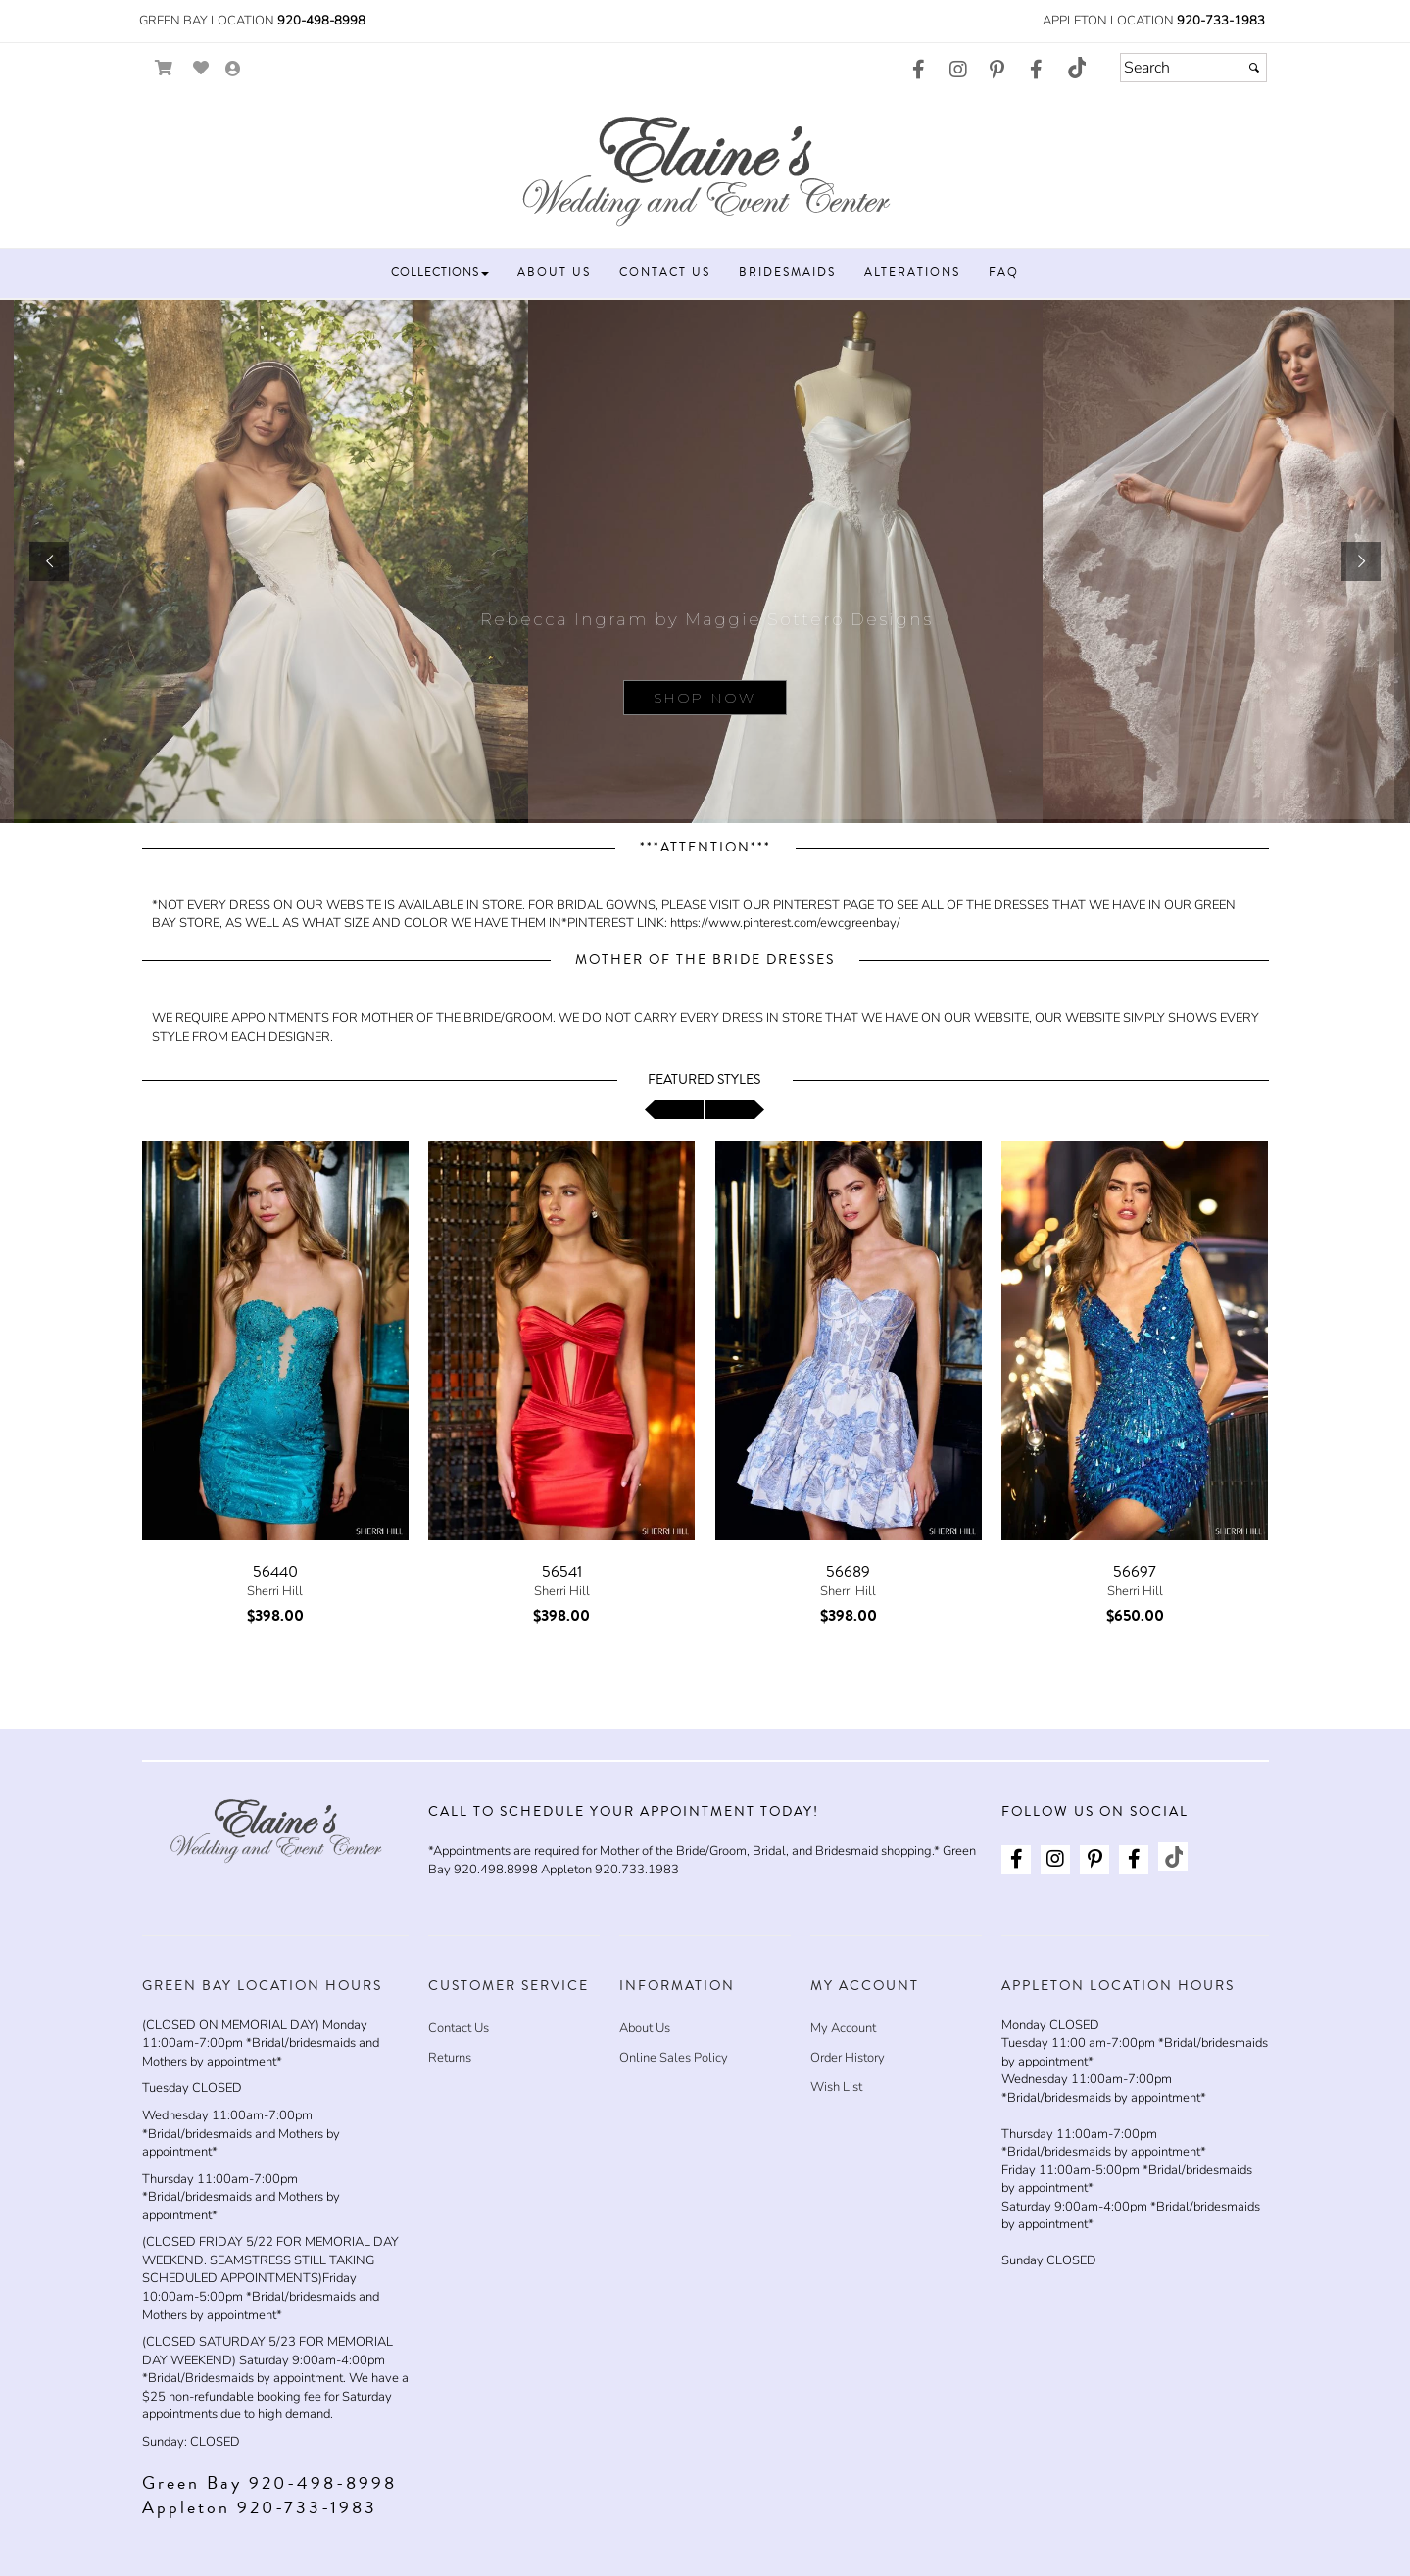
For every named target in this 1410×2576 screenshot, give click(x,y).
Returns (449, 2057)
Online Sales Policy (673, 2057)
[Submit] (1254, 67)
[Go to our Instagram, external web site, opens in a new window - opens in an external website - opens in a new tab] (958, 70)
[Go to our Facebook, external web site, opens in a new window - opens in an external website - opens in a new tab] (919, 70)
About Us (644, 2028)
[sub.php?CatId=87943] (705, 561)
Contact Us (458, 2028)
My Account (843, 2028)
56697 (1134, 1571)
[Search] (1193, 67)
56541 (562, 1571)
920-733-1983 (1221, 20)
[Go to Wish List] (201, 68)
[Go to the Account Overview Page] (233, 70)
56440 (275, 1571)
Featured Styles (704, 1080)
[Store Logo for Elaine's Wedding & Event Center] (705, 168)
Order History (847, 2057)
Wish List (836, 2087)
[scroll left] (674, 1109)
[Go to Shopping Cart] (164, 68)
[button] (440, 273)
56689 (848, 1571)
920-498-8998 (321, 20)
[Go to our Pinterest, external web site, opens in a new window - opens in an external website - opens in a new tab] (997, 70)
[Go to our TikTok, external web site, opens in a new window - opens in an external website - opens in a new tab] (1076, 67)
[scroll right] (734, 1109)
